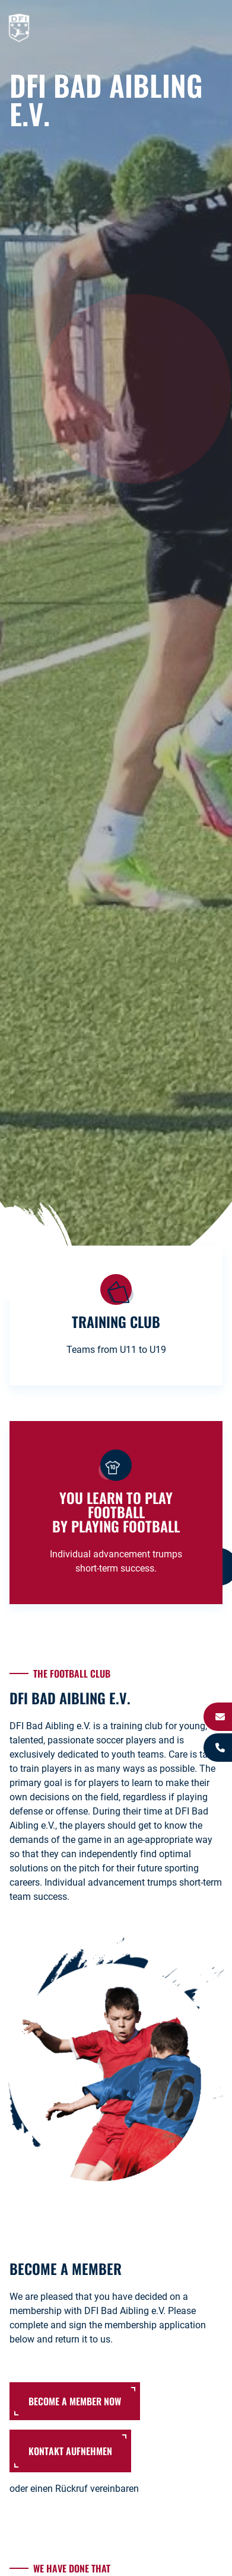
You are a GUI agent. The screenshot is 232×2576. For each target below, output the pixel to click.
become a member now (74, 2401)
